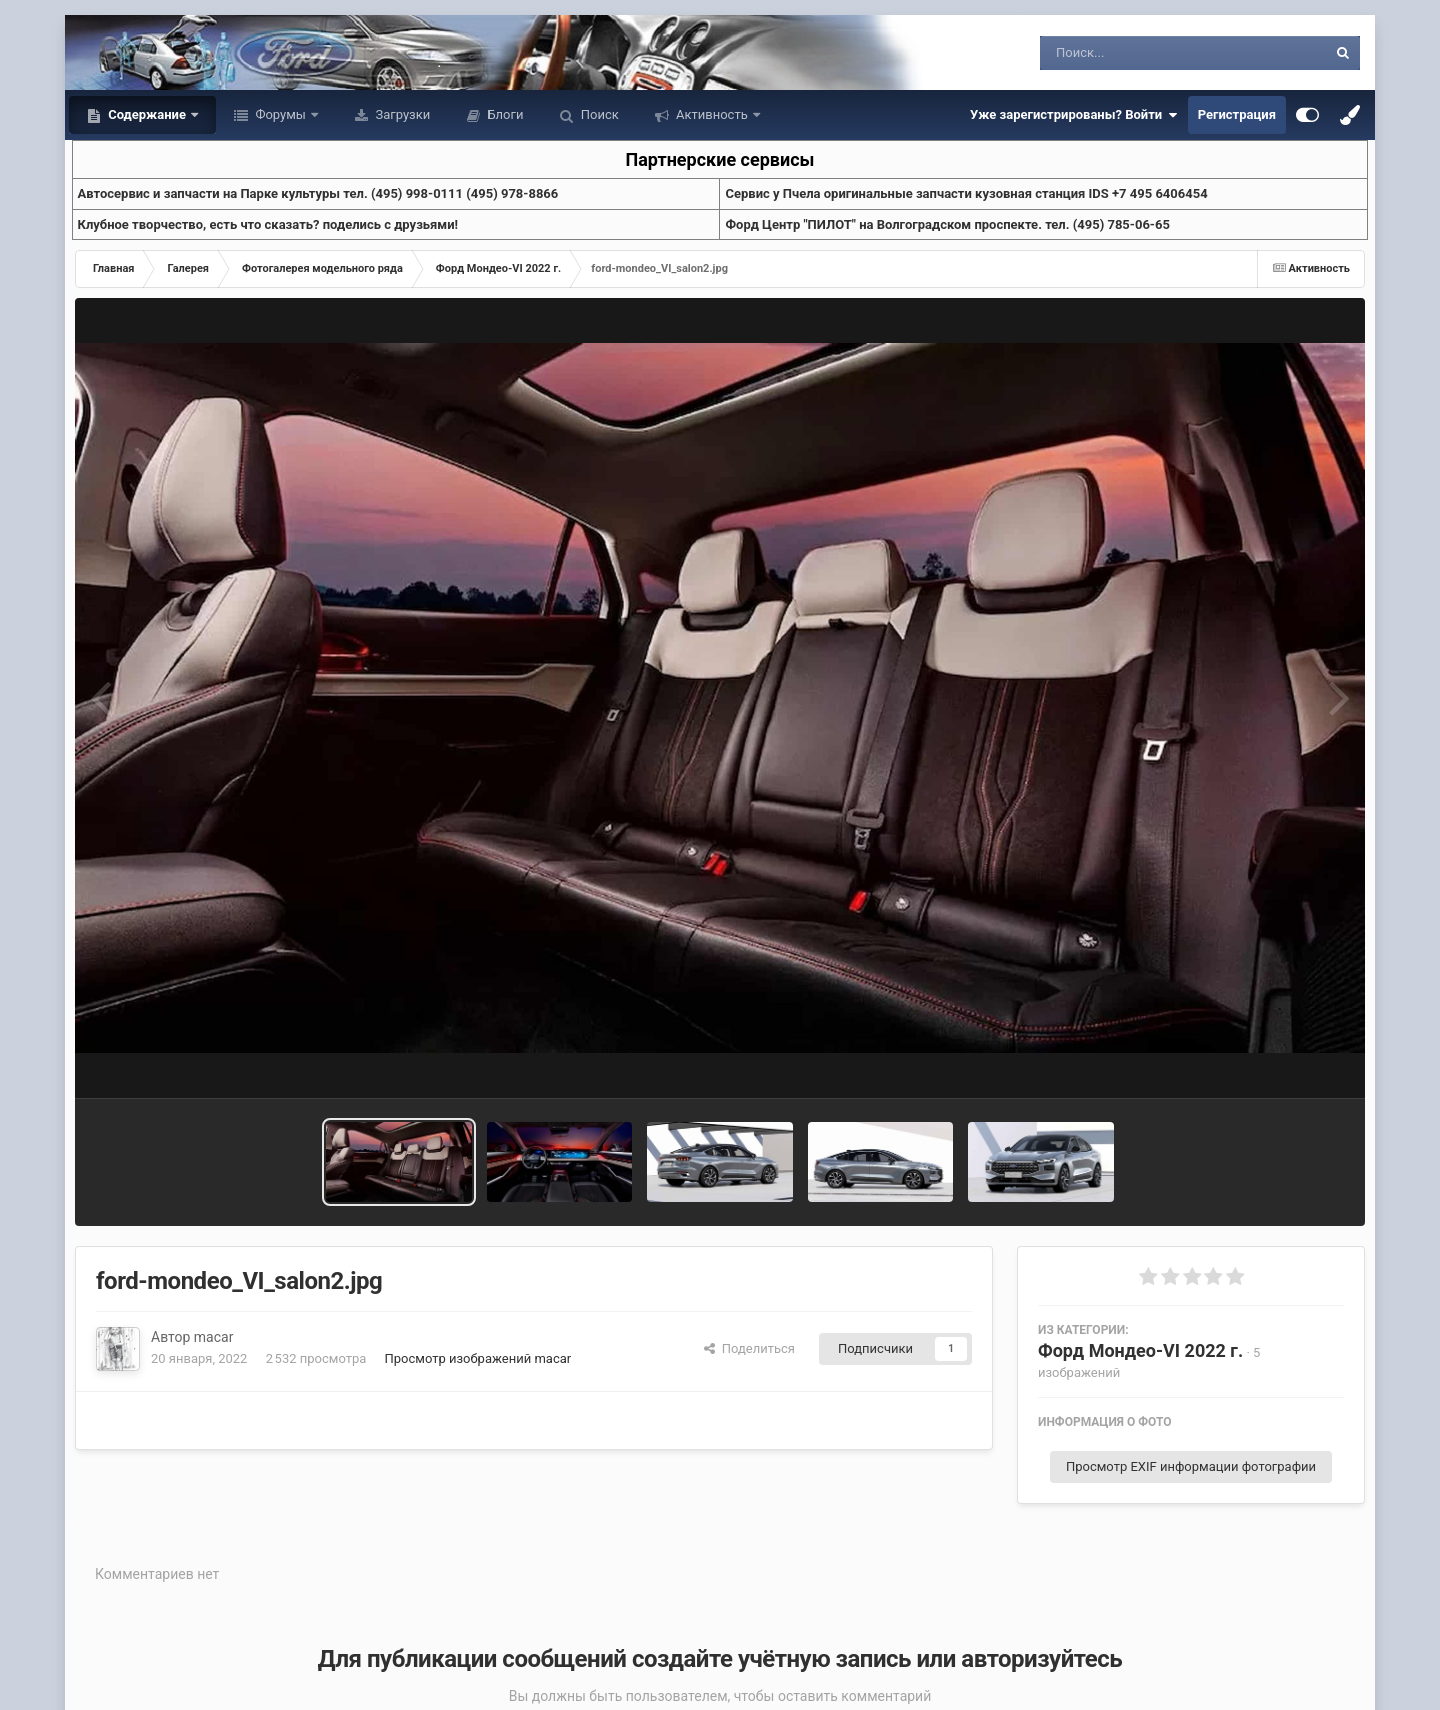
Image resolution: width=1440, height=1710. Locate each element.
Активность (712, 114)
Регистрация (1237, 114)
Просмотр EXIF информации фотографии (1191, 1466)
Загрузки (401, 114)
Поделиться (749, 1348)
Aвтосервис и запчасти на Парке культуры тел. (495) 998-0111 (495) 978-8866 (318, 193)
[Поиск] (1146, 53)
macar (214, 1337)
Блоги (503, 114)
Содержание (147, 114)
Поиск (598, 114)
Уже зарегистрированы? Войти (1074, 115)
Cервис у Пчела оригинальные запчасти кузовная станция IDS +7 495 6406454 (966, 193)
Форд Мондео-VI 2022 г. (1140, 1350)
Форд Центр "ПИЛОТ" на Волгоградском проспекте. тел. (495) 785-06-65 (947, 224)
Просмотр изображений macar (478, 1358)
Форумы (280, 114)
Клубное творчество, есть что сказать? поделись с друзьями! (268, 224)
